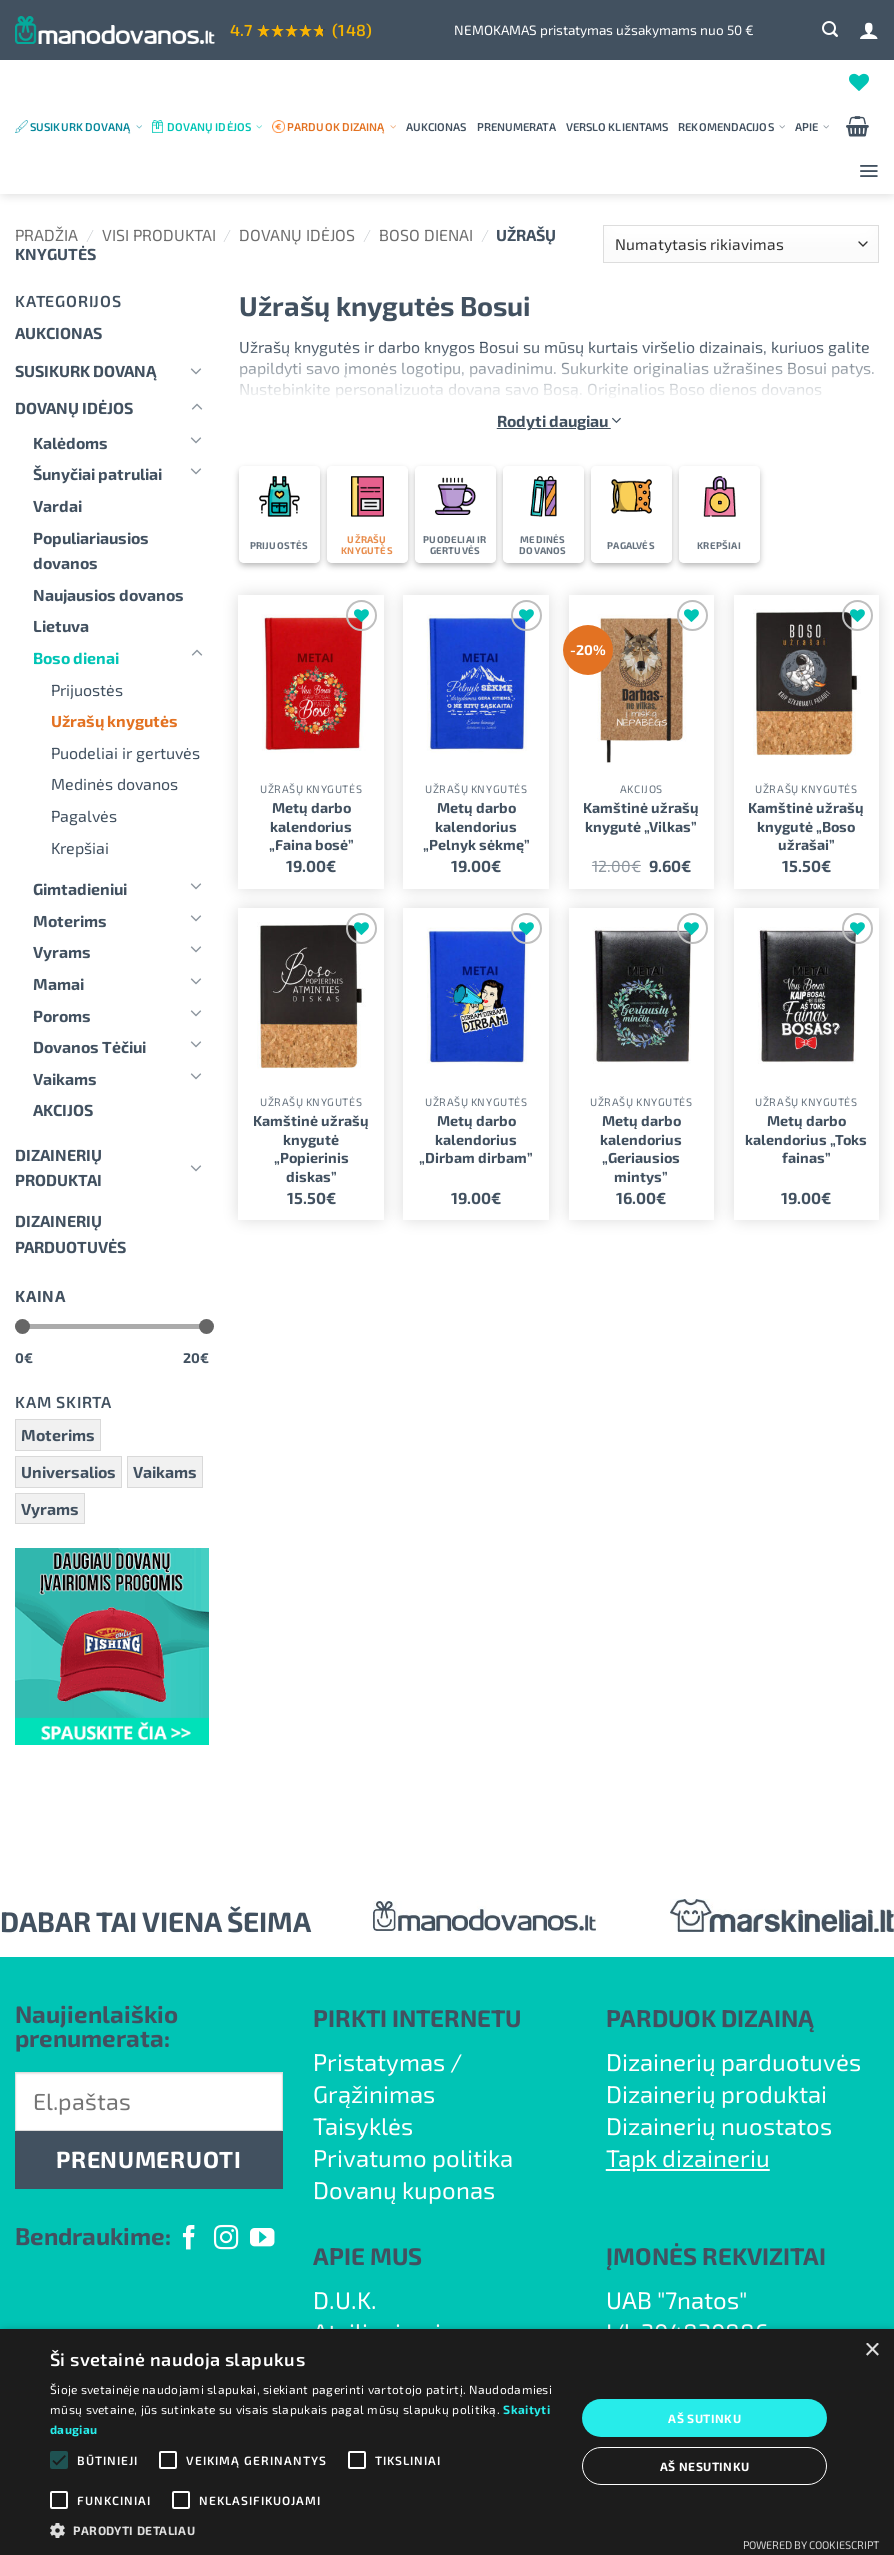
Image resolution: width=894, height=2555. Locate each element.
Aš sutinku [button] (704, 2418)
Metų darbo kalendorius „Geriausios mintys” (641, 1148)
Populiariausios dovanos (91, 550)
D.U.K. (345, 2299)
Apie (812, 126)
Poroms (62, 1015)
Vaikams (65, 1078)
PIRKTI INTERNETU (417, 2017)
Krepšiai (80, 847)
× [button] (871, 2350)
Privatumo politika (413, 2157)
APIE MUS (367, 2255)
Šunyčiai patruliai (97, 473)
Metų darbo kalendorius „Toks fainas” (806, 1139)
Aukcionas (436, 126)
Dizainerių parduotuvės (733, 2061)
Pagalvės (84, 815)
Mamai (58, 983)
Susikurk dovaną (86, 126)
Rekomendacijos (731, 126)
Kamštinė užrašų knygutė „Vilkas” (641, 817)
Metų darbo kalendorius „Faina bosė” (311, 826)
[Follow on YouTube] (262, 2239)
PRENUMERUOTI (148, 2159)
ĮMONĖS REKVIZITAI (716, 2255)
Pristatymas (379, 2061)
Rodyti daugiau (559, 420)
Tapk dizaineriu (688, 2157)
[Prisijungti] (869, 30)
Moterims (70, 920)
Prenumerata (516, 126)
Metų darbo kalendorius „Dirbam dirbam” (476, 1139)
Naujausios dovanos (108, 594)
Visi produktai (159, 234)
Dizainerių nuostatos (719, 2125)
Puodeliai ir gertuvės (125, 752)
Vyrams (62, 951)
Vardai (57, 505)
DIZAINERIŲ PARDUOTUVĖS (70, 1233)
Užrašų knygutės (114, 720)
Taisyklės (363, 2125)
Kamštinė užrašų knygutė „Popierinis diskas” (311, 1148)
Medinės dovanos (114, 783)
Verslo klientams (617, 126)
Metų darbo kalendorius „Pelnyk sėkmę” (476, 826)
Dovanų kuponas (404, 2189)
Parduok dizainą (341, 126)
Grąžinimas (374, 2093)
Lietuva (61, 625)
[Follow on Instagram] (226, 2239)
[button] (830, 29)
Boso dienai (426, 234)
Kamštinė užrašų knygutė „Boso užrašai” (806, 826)
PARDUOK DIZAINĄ (710, 2017)
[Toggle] (197, 370)
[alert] (447, 2442)
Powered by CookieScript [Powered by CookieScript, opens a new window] (811, 2544)
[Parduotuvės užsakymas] (741, 244)
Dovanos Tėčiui (89, 1046)
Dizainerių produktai (58, 1167)
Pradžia (46, 234)
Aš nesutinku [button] (705, 2466)
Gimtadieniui (80, 888)
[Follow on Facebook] (189, 2239)
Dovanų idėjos (214, 126)
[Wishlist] (859, 82)
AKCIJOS (63, 1109)
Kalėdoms (70, 442)
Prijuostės (87, 689)
